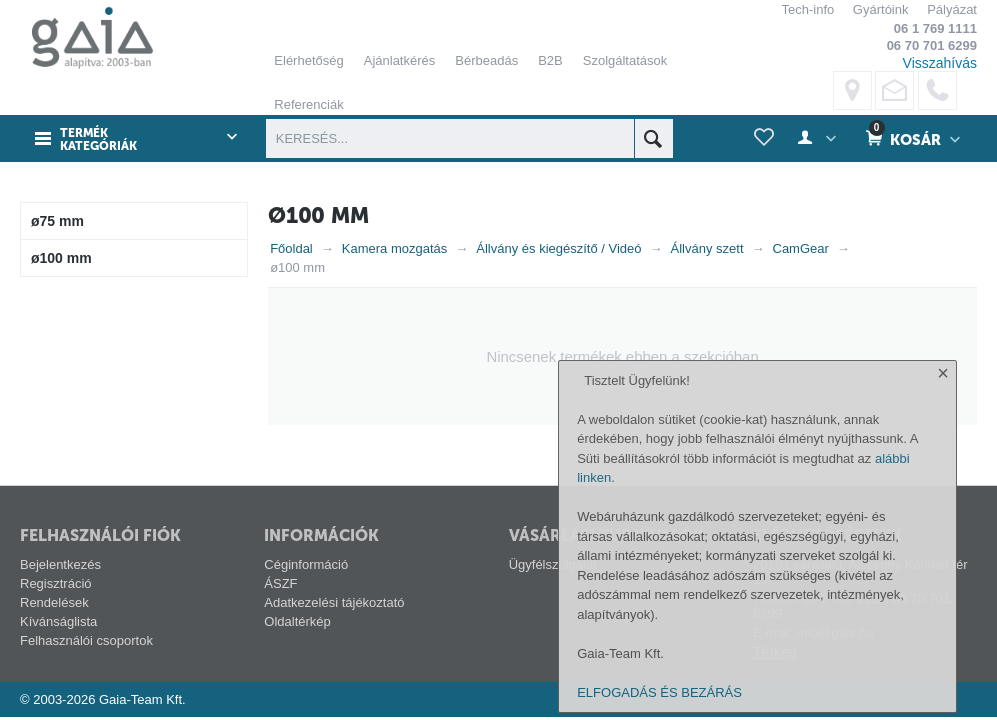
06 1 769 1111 (935, 28)
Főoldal (291, 248)
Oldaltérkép (297, 621)
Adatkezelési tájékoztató (334, 602)
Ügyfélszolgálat (553, 564)
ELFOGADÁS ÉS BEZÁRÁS (659, 692)
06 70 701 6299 (932, 45)
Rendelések (54, 602)
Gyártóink (881, 9)
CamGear (801, 248)
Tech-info (807, 9)
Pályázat (952, 9)
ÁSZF (280, 583)
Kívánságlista (58, 621)
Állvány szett (707, 248)
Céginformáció (306, 564)
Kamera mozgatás (395, 248)
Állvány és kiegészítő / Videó (558, 248)
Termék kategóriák (98, 140)
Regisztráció (56, 583)
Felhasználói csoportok (86, 640)
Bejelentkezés (60, 564)
